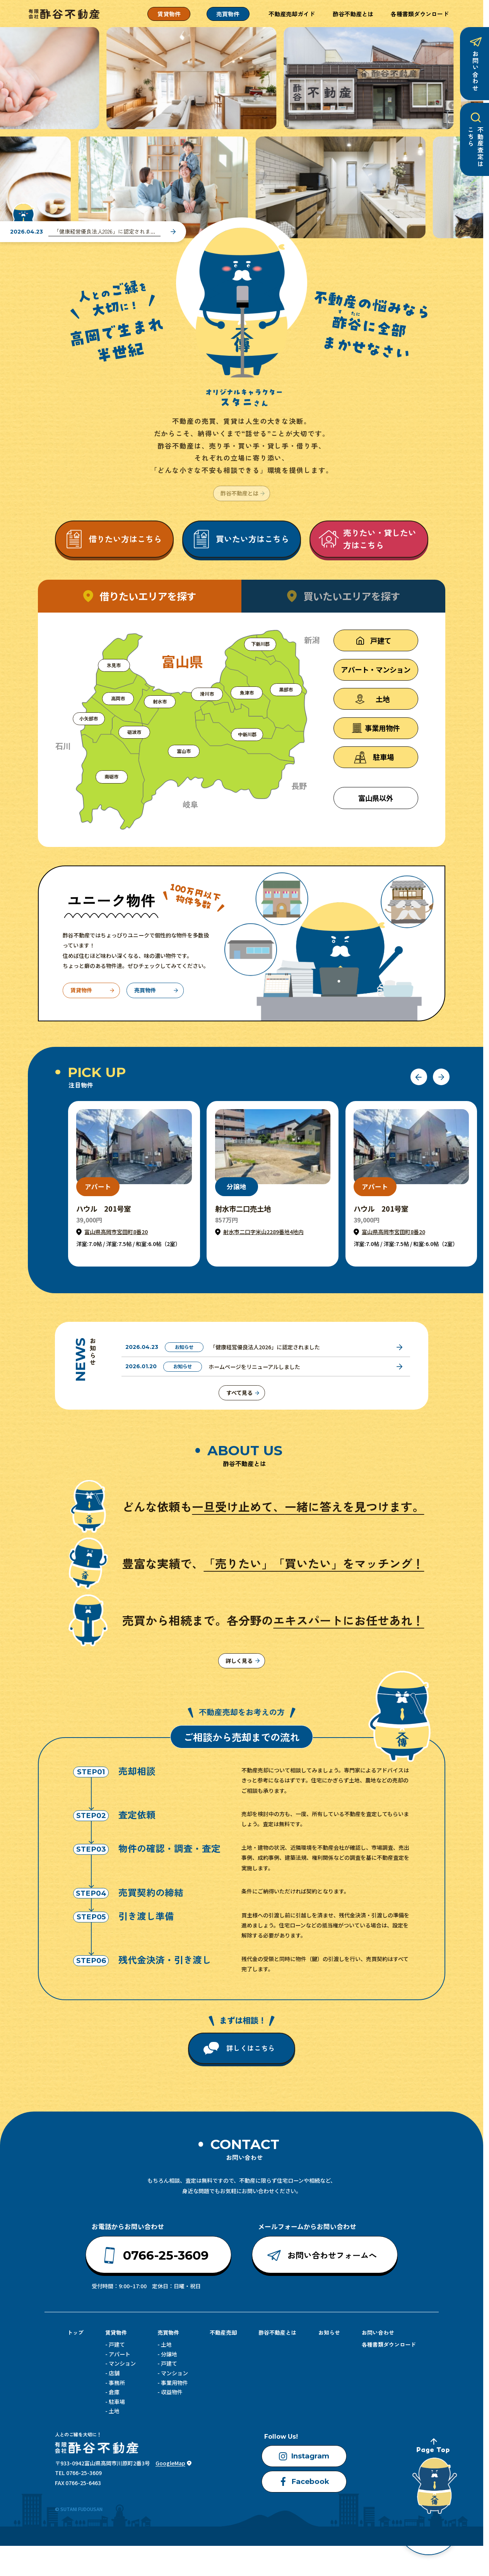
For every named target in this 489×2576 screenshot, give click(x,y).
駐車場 (117, 2403)
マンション (122, 2365)
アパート (119, 2355)
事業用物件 (174, 2384)
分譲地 (169, 2355)
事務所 (117, 2384)
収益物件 (172, 2394)
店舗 (114, 2375)
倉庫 (114, 2394)
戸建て (117, 2346)
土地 (114, 2413)
